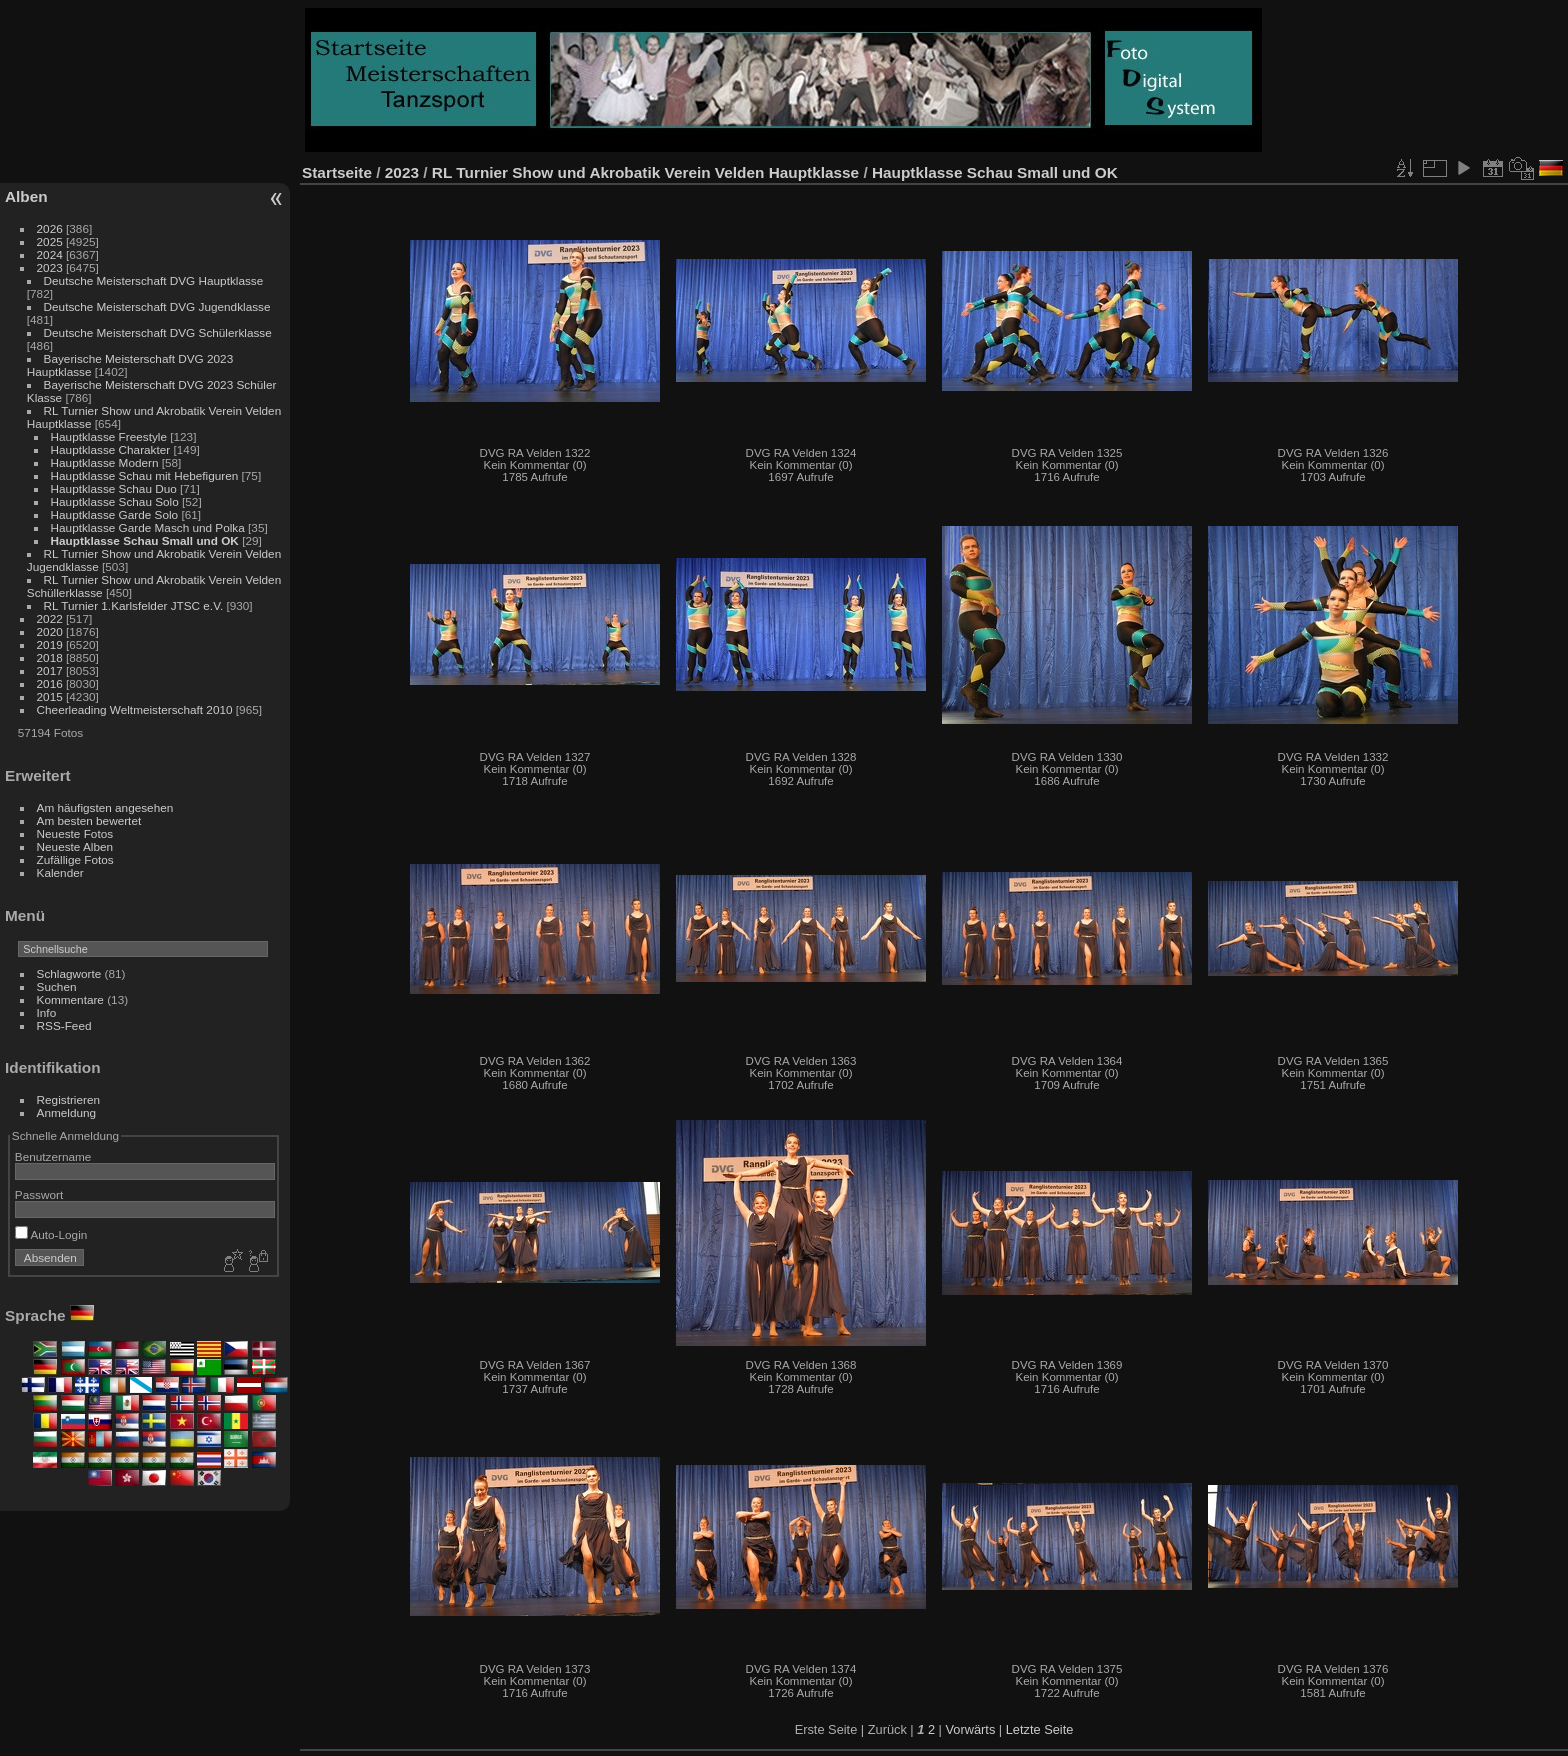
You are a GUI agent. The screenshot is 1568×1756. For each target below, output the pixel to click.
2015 (50, 696)
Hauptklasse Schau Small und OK (145, 540)
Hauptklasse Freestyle (109, 436)
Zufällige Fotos (75, 859)
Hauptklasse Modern (106, 462)
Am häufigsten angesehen (105, 807)
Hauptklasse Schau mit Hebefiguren (146, 475)
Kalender (60, 872)
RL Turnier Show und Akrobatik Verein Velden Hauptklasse (648, 172)
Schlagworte (69, 973)
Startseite (337, 172)
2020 (50, 631)
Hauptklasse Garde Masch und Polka (148, 527)
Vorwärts (971, 1729)
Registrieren (68, 1099)
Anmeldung (67, 1112)
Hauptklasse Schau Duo (116, 488)
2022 (50, 618)
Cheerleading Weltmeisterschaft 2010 (135, 709)
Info (47, 1012)
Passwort (39, 1194)
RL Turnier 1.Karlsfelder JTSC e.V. (134, 605)
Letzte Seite (1040, 1729)
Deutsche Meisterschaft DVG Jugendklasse (157, 306)
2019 (50, 644)
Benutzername (53, 1156)
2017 (50, 670)
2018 (50, 657)
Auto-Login (51, 1234)
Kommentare (70, 999)
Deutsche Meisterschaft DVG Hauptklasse (154, 280)
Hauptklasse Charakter (111, 449)
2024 (50, 254)
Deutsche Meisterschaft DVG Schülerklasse (158, 332)
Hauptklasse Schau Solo (115, 501)
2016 (50, 683)
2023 (50, 267)
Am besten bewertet (89, 820)
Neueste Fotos (75, 833)
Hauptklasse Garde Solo (115, 514)
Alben (26, 196)
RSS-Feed (64, 1025)
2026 (50, 228)
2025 (50, 241)
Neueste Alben (75, 846)
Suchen (57, 986)
